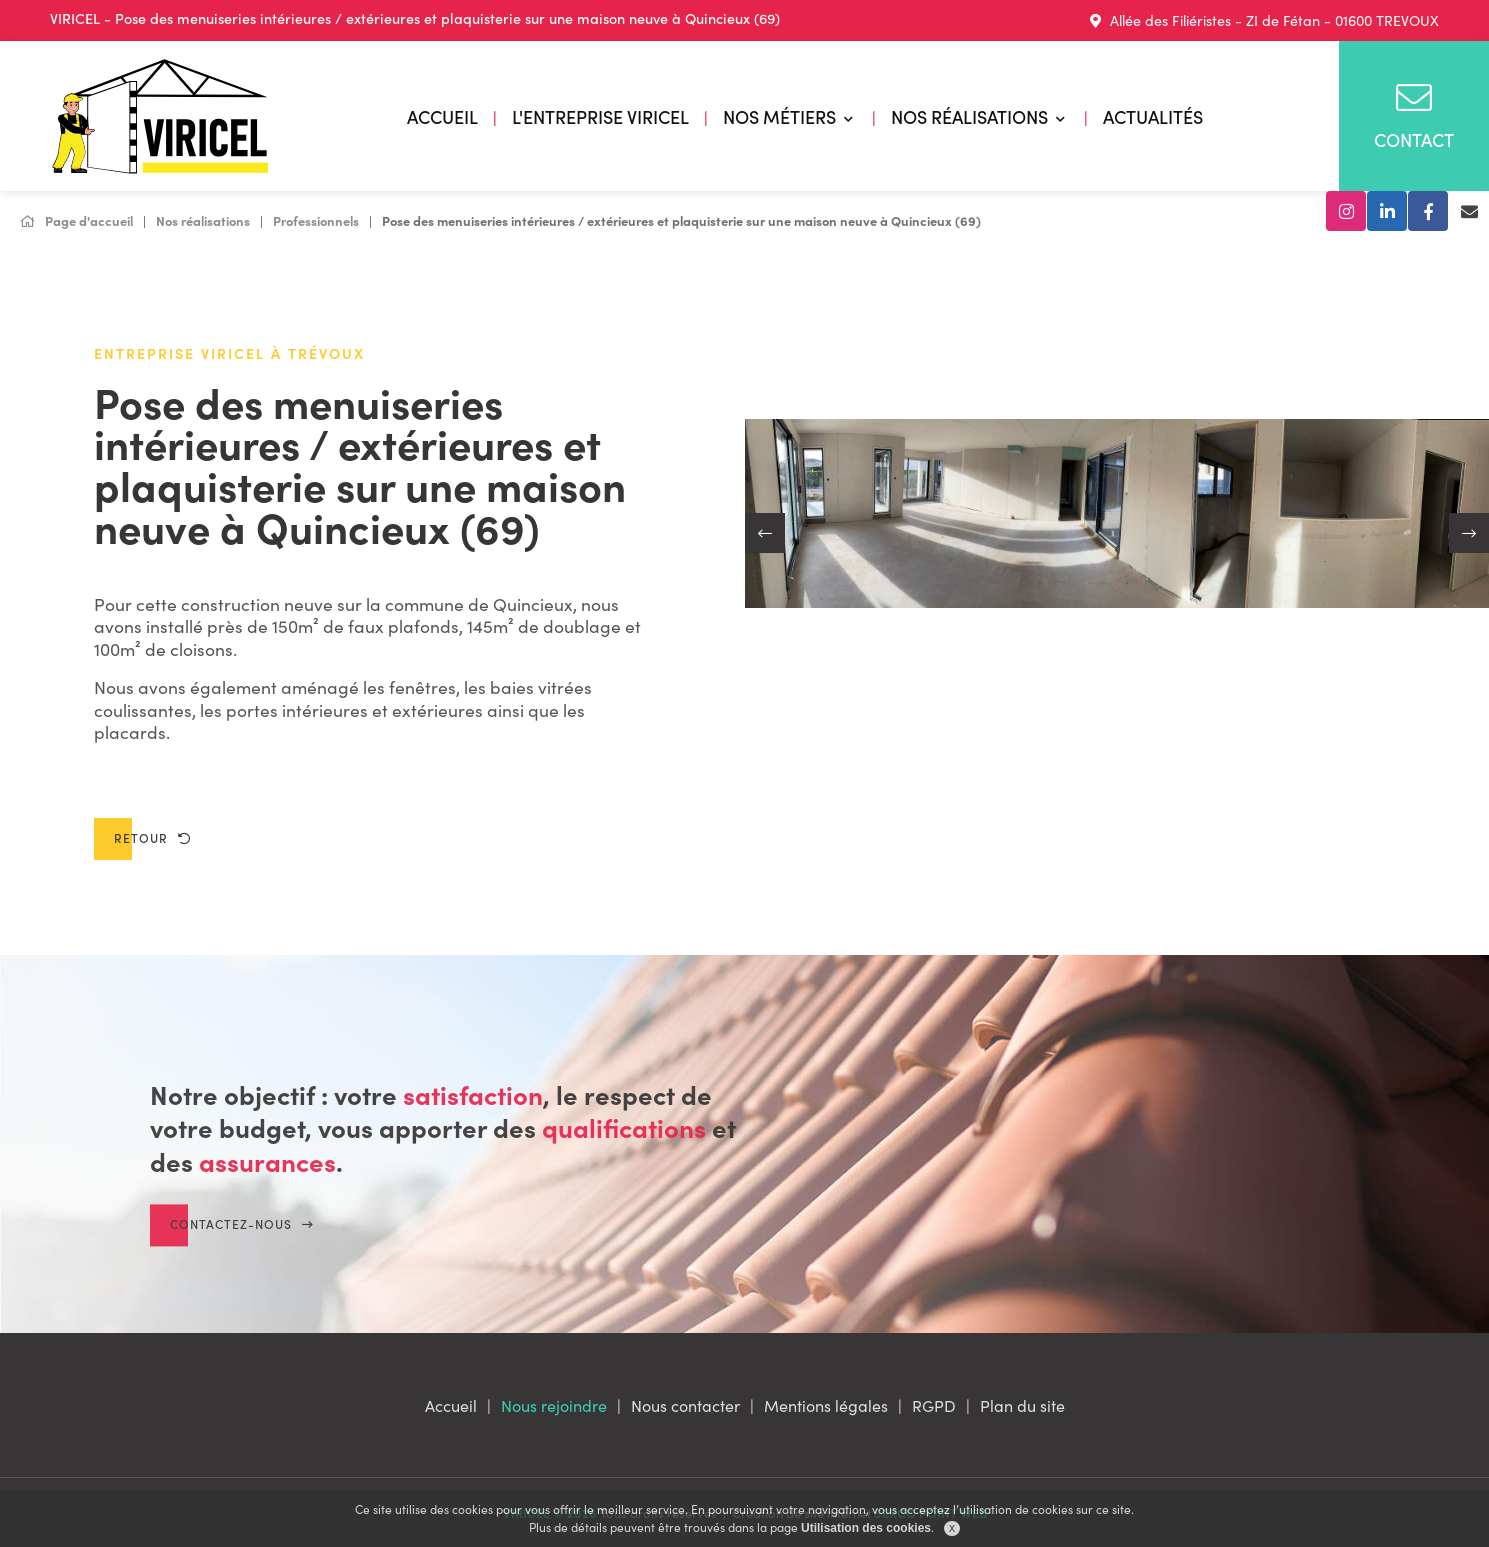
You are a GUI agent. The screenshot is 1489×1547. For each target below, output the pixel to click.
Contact (1414, 116)
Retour (152, 837)
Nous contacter (685, 1405)
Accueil (442, 116)
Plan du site (1022, 1405)
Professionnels (316, 220)
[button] (765, 533)
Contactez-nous (242, 1247)
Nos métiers (779, 116)
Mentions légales (826, 1405)
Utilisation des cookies (866, 1528)
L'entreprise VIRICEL (600, 116)
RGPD (934, 1405)
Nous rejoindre (554, 1405)
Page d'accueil (76, 220)
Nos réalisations (969, 116)
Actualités (1153, 116)
